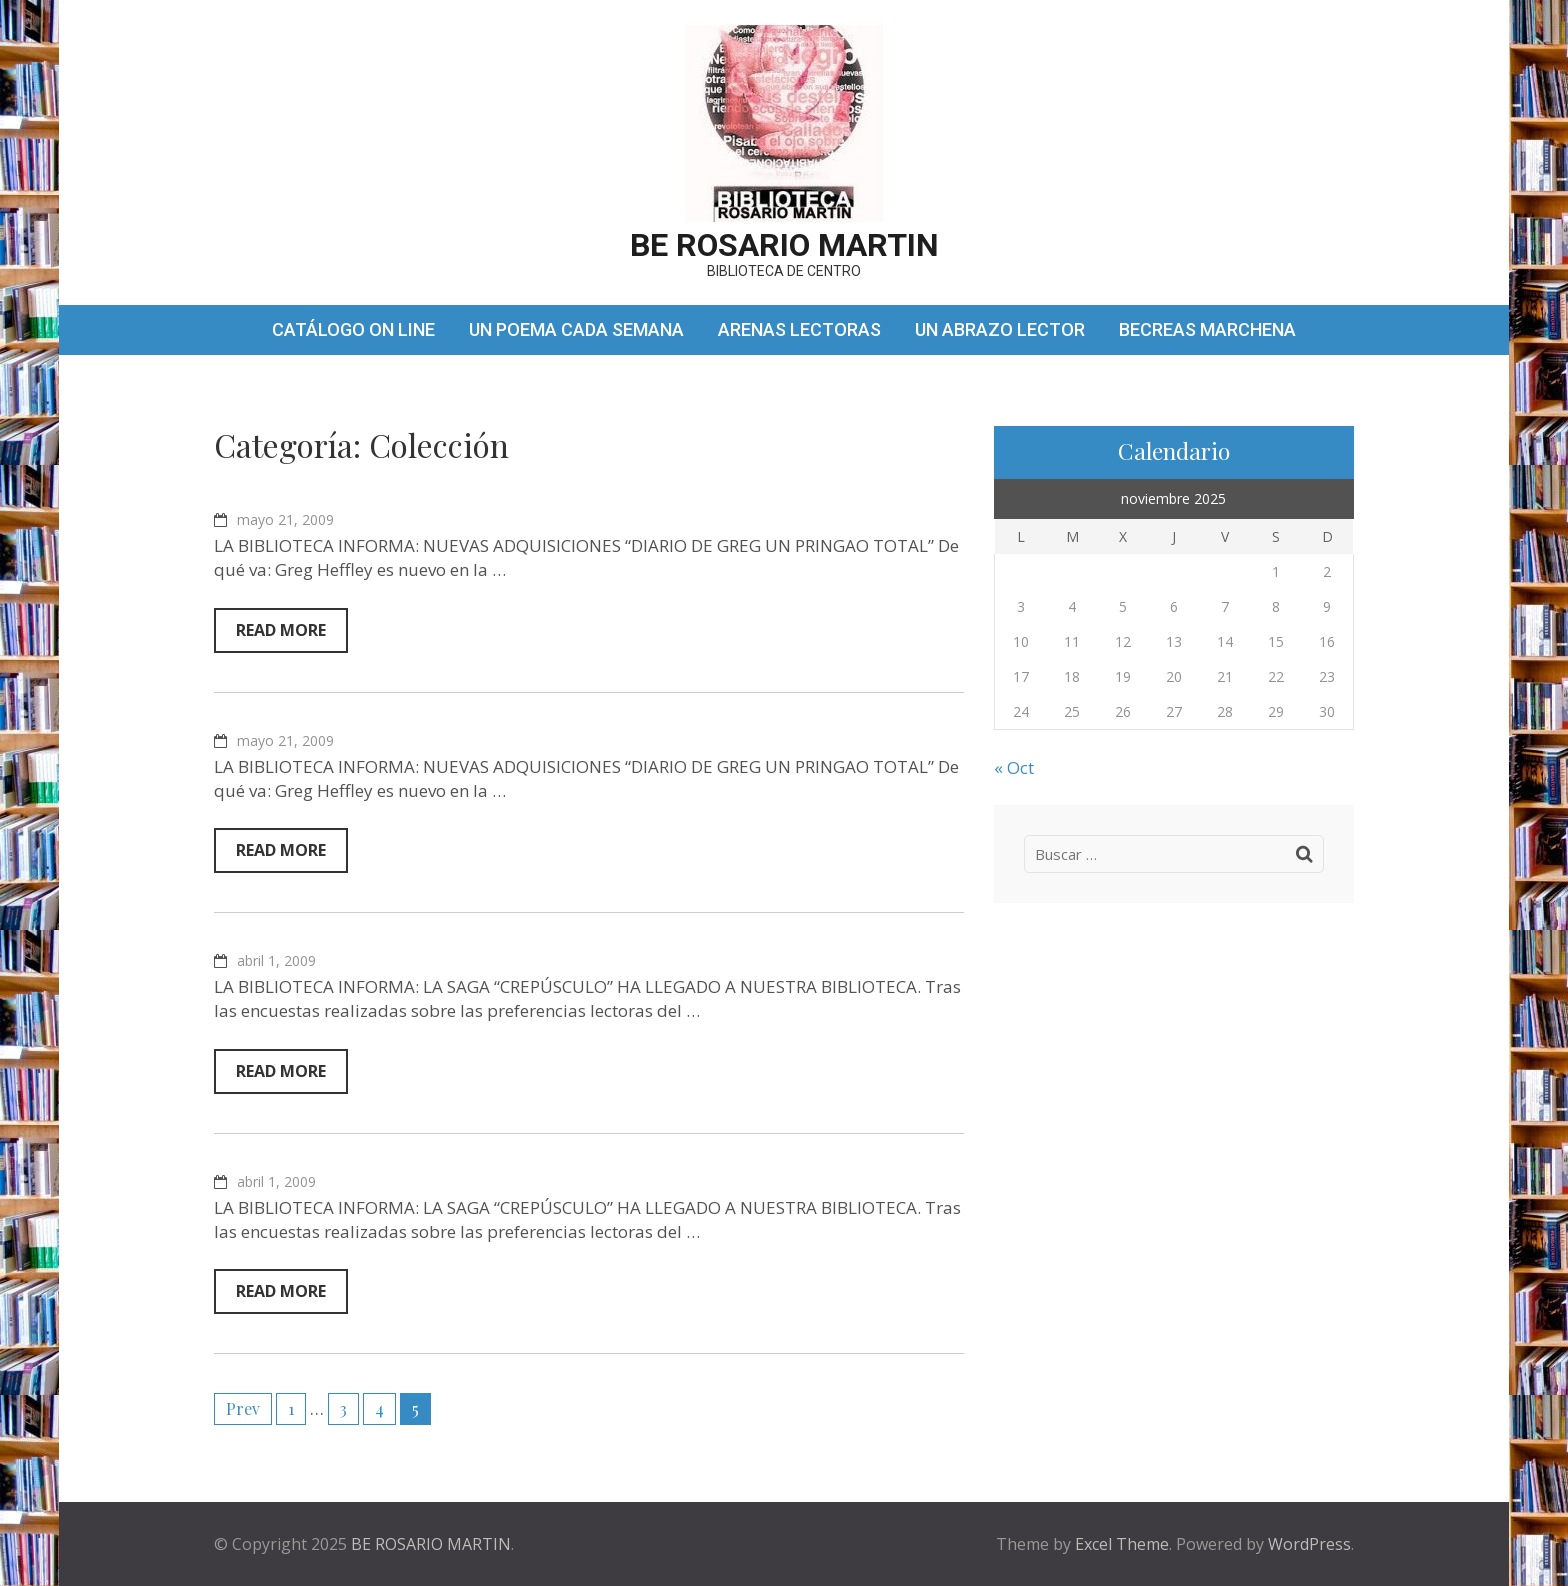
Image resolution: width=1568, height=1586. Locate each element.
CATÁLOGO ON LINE (353, 329)
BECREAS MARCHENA (1207, 329)
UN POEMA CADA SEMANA (576, 329)
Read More (281, 630)
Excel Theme (1122, 1544)
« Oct (1014, 767)
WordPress (1309, 1544)
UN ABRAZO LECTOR (1000, 329)
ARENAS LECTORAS (799, 329)
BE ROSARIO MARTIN (784, 245)
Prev (243, 1408)
